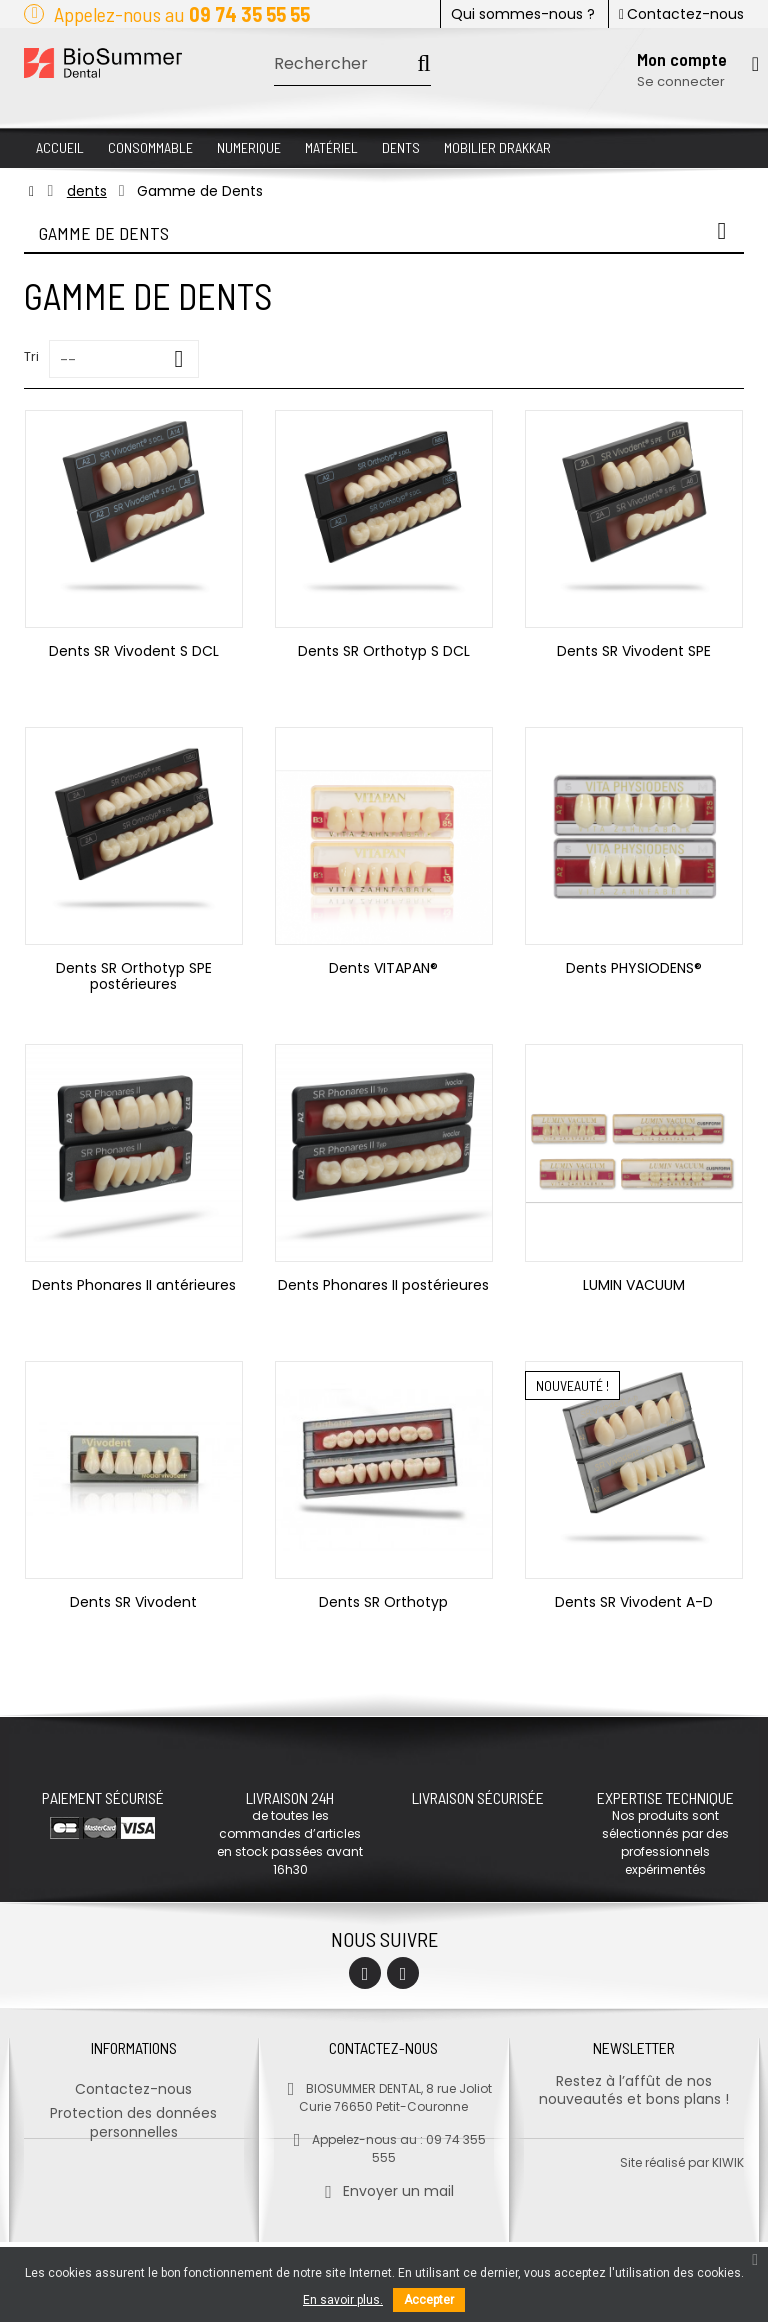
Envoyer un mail (383, 2183)
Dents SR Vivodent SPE (634, 651)
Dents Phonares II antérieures (134, 1285)
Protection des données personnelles (133, 2114)
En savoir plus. (343, 2300)
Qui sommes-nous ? (523, 14)
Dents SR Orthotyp (383, 1602)
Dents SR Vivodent (133, 1602)
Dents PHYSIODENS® (634, 968)
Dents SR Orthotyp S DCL (384, 651)
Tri (31, 356)
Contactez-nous (681, 14)
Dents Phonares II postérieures (383, 1285)
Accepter (429, 2300)
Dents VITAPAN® (383, 968)
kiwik (728, 2242)
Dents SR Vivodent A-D (634, 1602)
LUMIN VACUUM (634, 1285)
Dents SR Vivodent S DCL (134, 651)
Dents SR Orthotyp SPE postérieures (134, 976)
